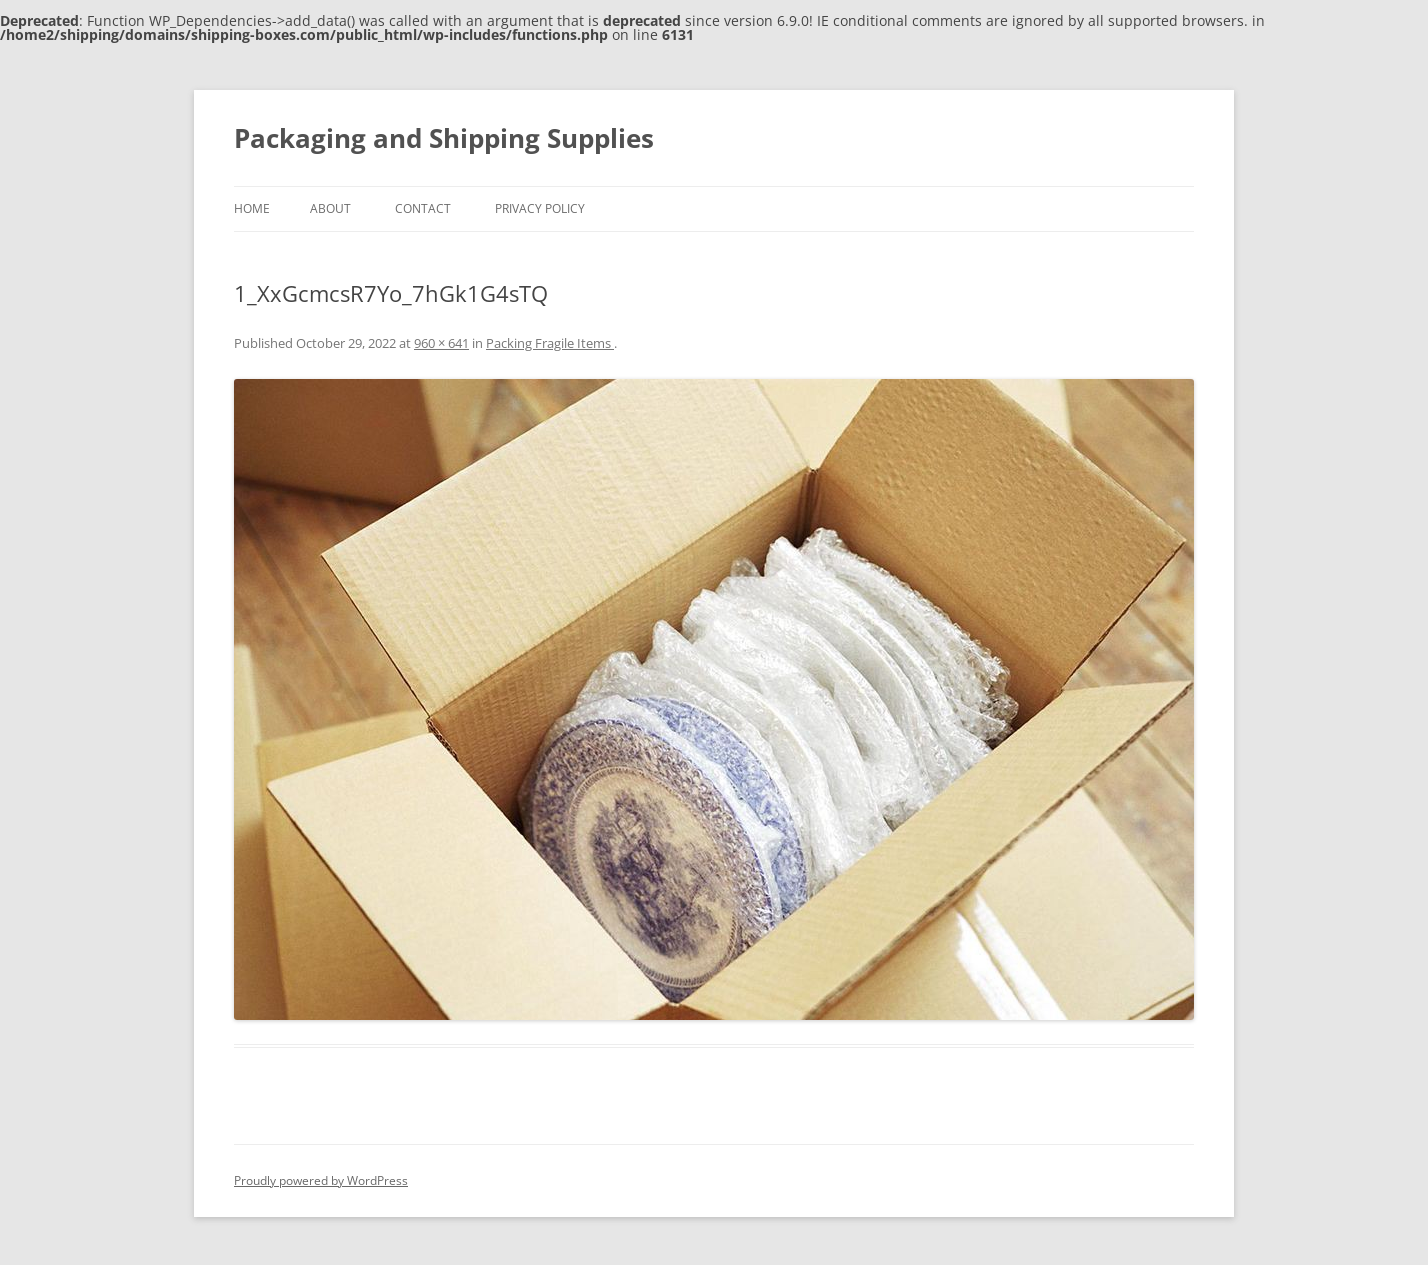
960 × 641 (441, 343)
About (330, 208)
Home (252, 208)
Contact (423, 208)
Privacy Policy (540, 208)
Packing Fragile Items (550, 343)
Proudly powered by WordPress (321, 1180)
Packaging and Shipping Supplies (444, 138)
